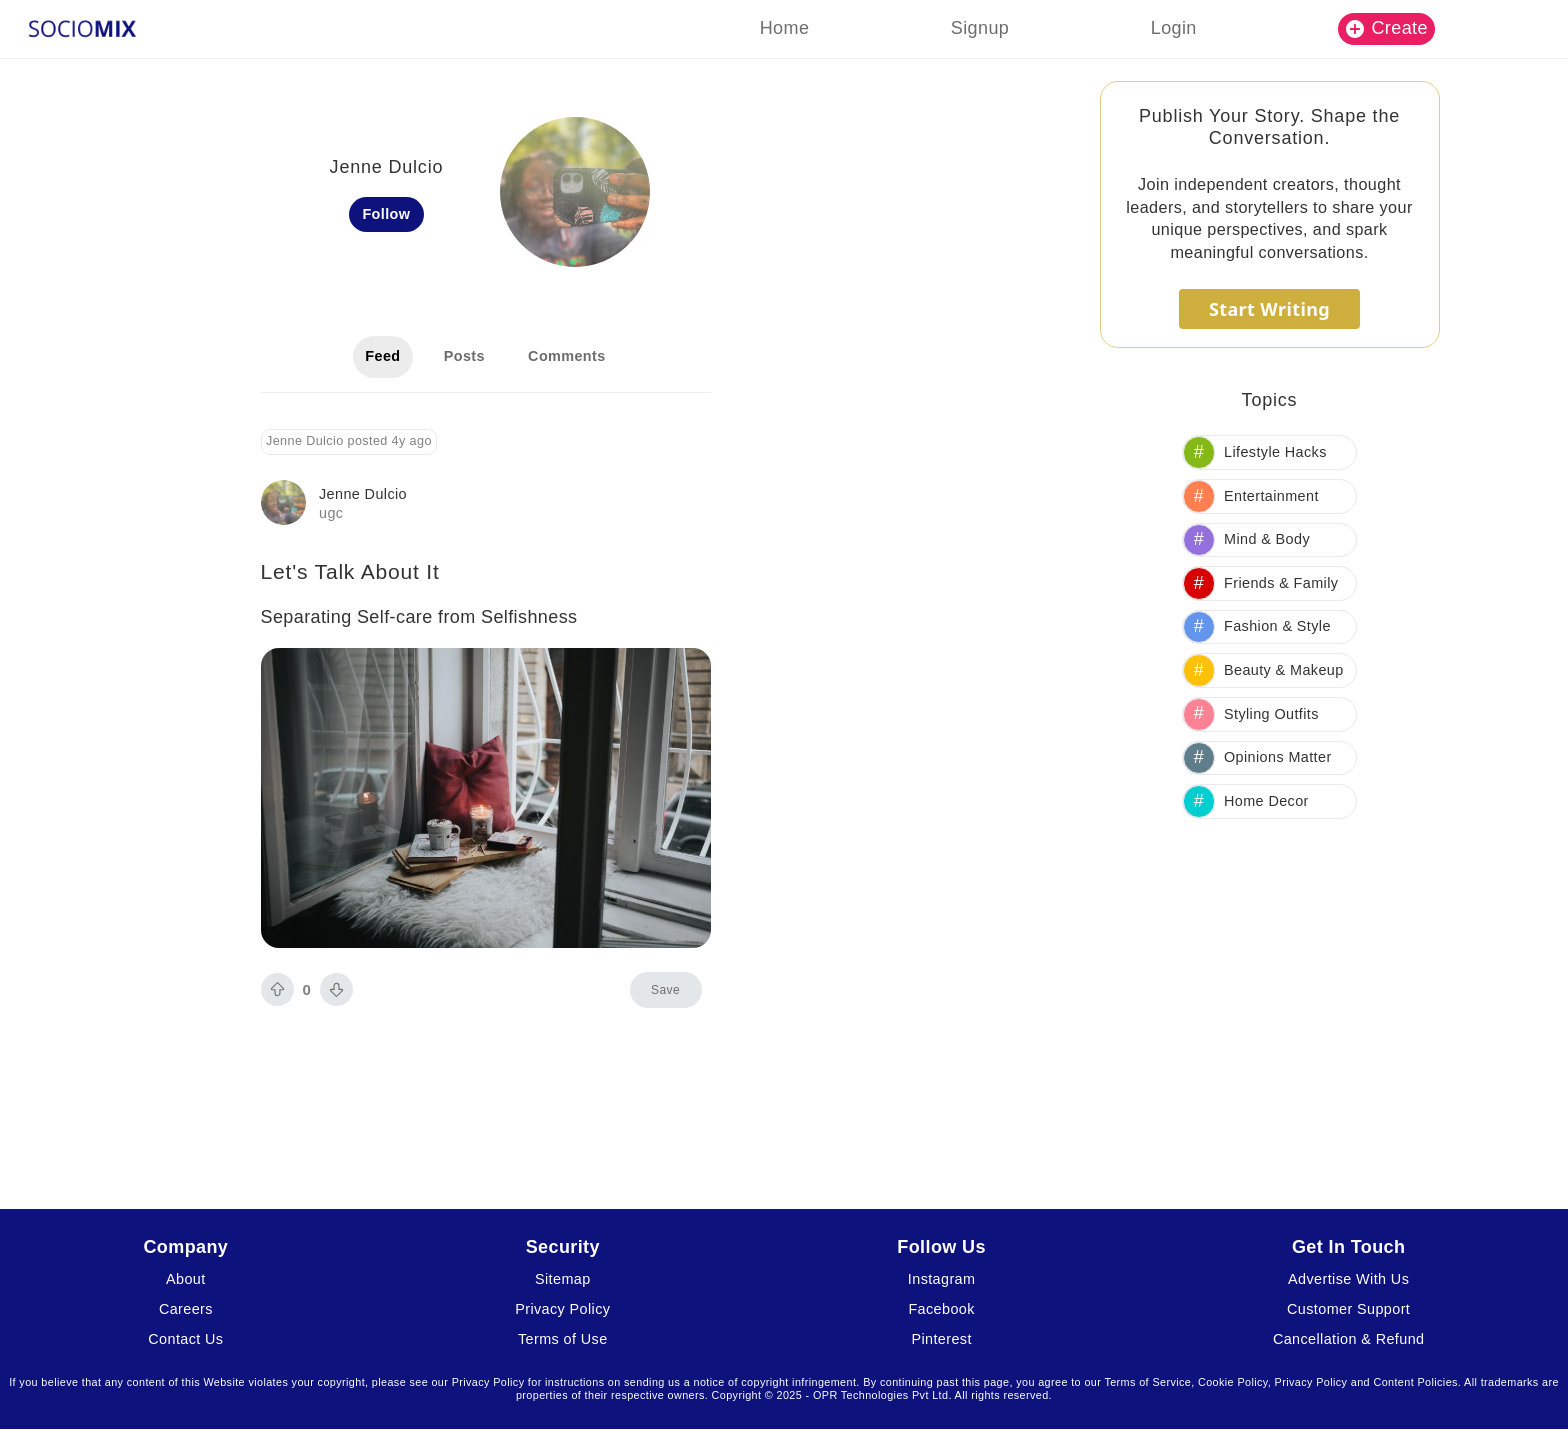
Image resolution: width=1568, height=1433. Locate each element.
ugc (331, 513)
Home (785, 28)
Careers (186, 1309)
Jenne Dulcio (363, 494)
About (186, 1279)
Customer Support (1348, 1309)
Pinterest (941, 1339)
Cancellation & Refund (1349, 1339)
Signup (980, 28)
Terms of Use (563, 1339)
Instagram (942, 1279)
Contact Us (185, 1339)
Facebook (941, 1309)
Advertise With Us (1348, 1279)
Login (1174, 28)
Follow (386, 214)
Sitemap (563, 1279)
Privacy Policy (562, 1309)
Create (1387, 28)
